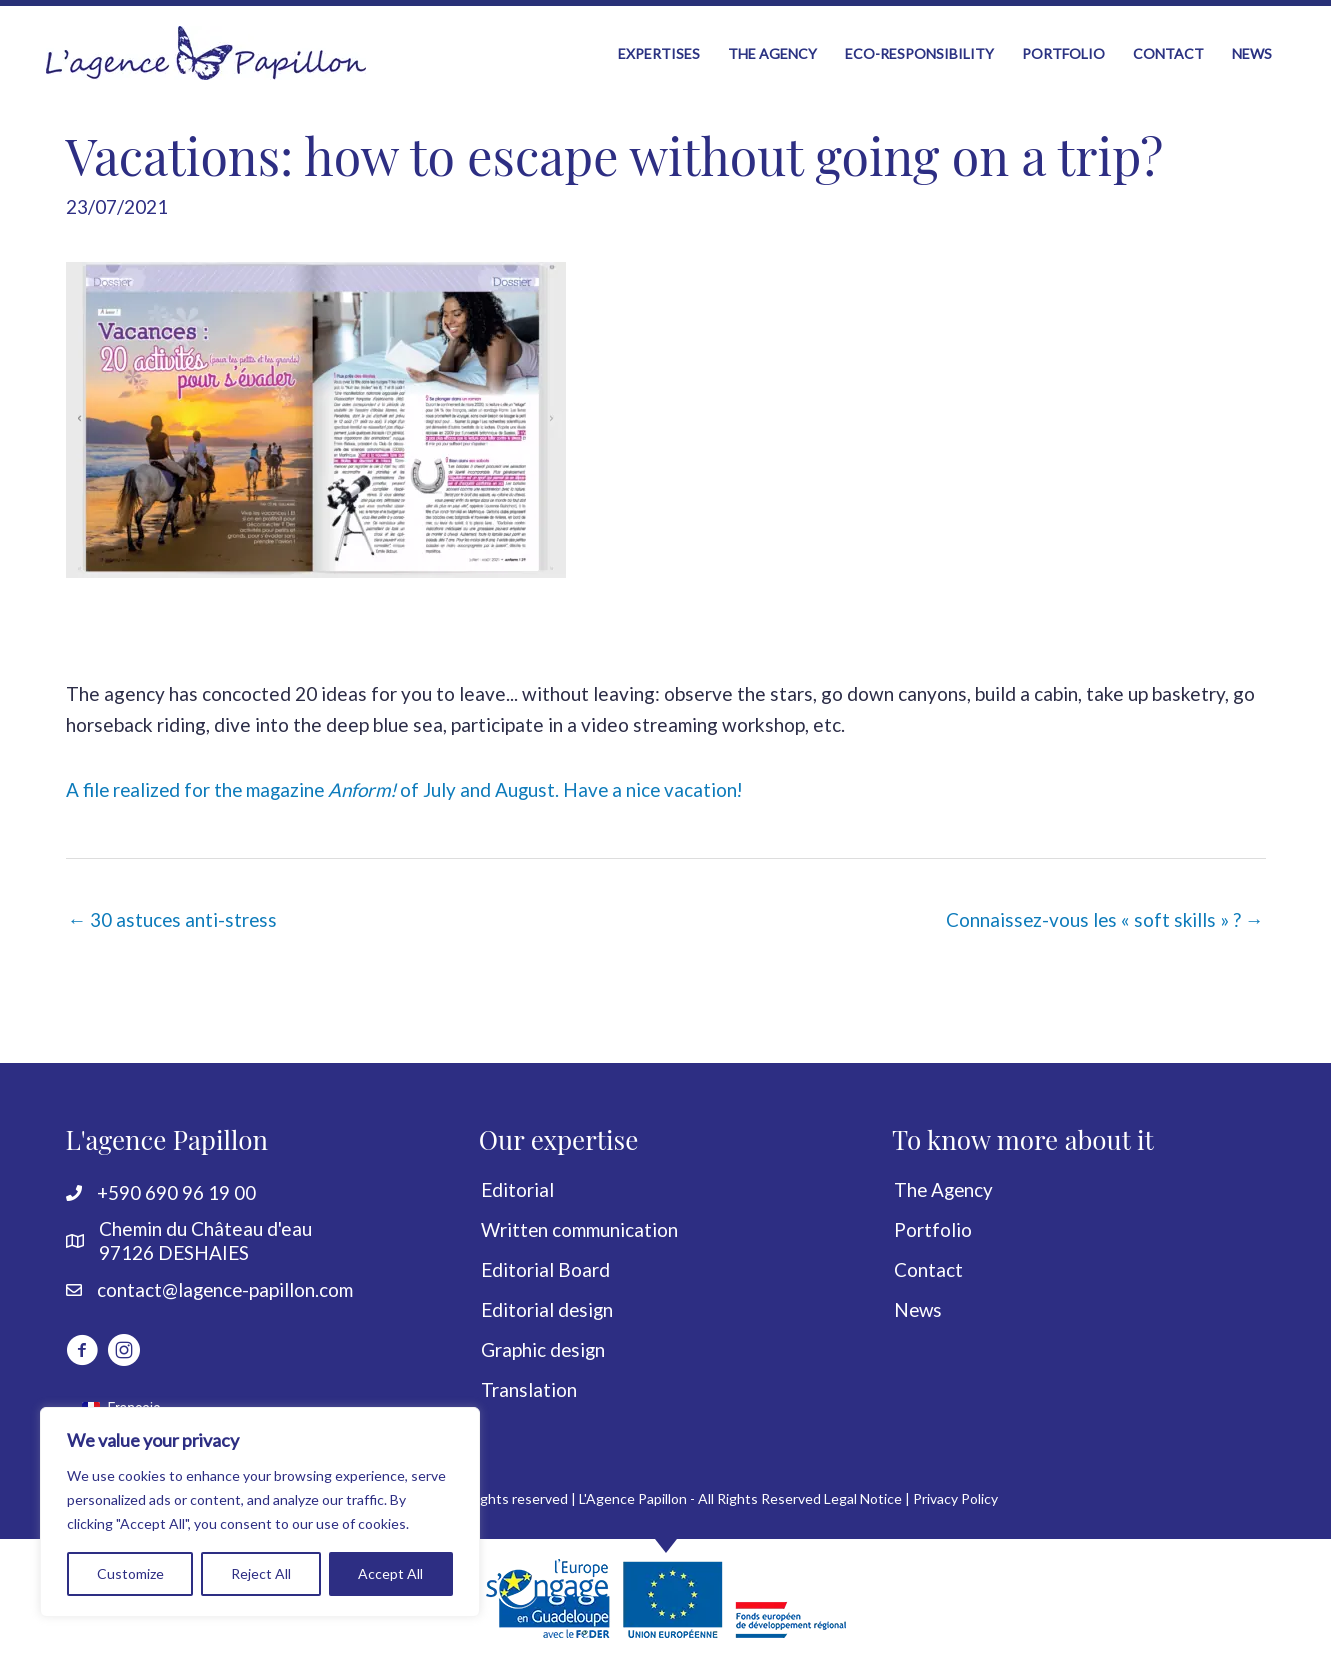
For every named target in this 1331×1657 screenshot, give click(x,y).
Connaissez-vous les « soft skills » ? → (1103, 917)
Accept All (390, 1573)
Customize (130, 1573)
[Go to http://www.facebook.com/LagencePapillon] (82, 1351)
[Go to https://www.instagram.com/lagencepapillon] (124, 1351)
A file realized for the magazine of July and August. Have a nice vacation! (411, 786)
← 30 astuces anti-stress (174, 917)
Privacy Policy (955, 1497)
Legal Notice (863, 1497)
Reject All (261, 1573)
